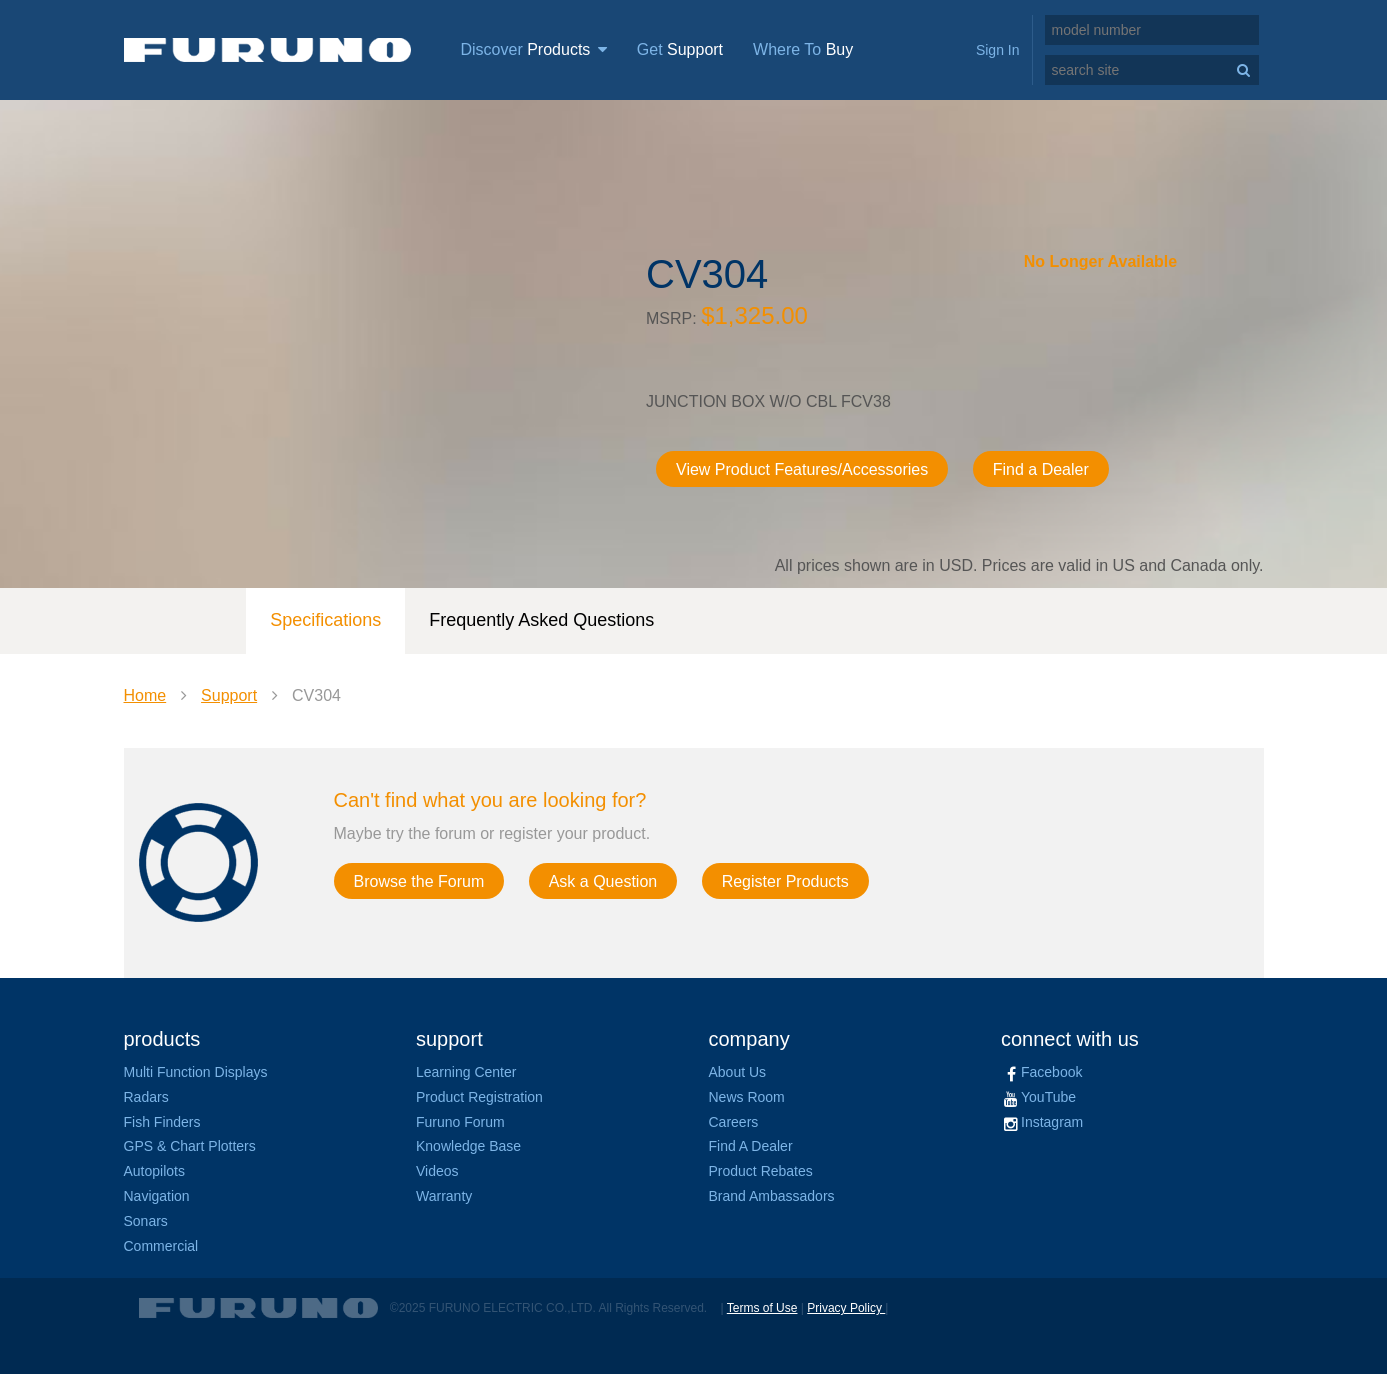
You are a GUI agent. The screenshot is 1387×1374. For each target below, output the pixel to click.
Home (145, 695)
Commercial (161, 1246)
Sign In (998, 50)
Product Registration (479, 1097)
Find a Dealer (1041, 469)
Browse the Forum (419, 881)
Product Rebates (761, 1171)
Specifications (325, 620)
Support (229, 695)
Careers (734, 1122)
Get (680, 49)
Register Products (785, 881)
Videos (437, 1171)
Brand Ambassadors (772, 1196)
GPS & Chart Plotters (190, 1146)
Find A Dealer (751, 1146)
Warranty (444, 1196)
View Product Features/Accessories (802, 469)
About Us (738, 1072)
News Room (747, 1097)
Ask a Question (603, 881)
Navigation (157, 1196)
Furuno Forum (460, 1122)
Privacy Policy (846, 1308)
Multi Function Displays (196, 1072)
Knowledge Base (468, 1146)
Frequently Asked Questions (541, 620)
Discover (534, 49)
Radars (146, 1097)
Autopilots (154, 1171)
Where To (803, 49)
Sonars (146, 1221)
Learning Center (466, 1072)
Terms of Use (762, 1308)
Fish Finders (162, 1122)
